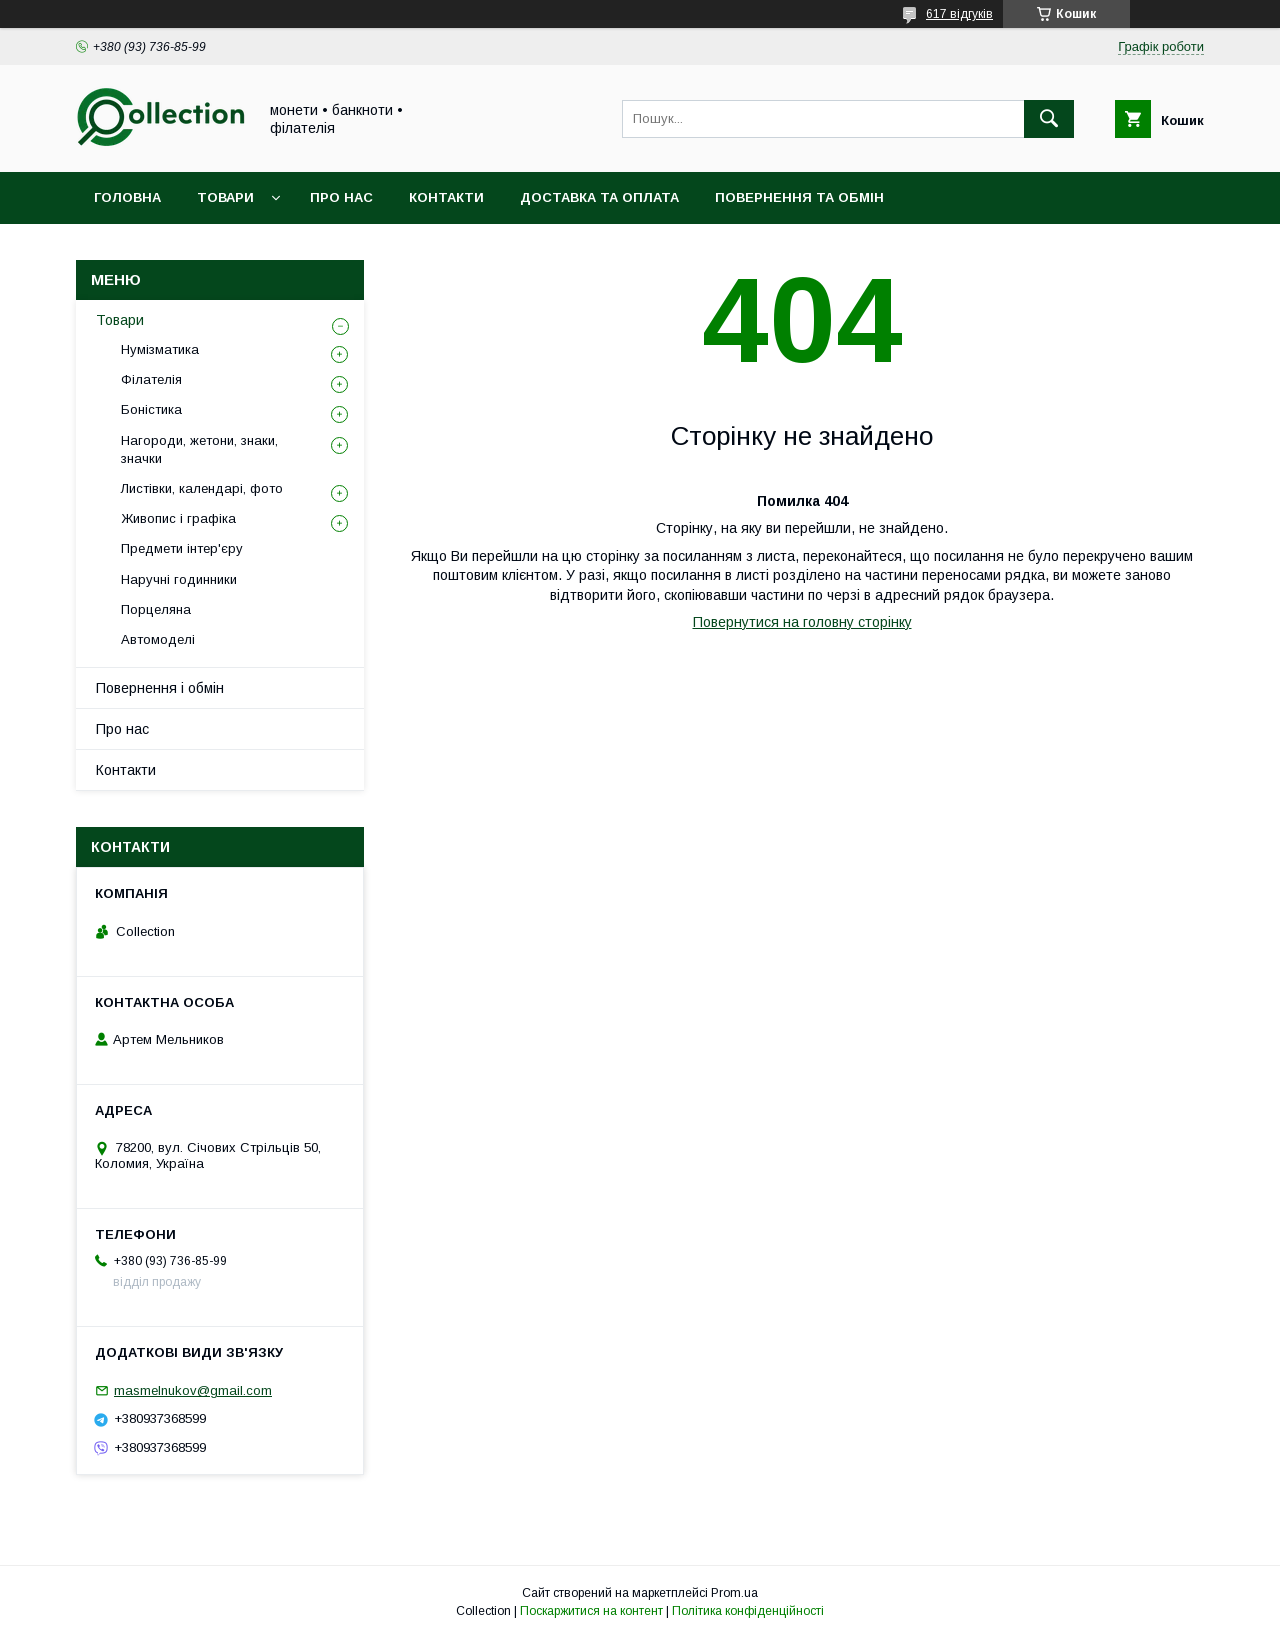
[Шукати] (1049, 119)
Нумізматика (160, 349)
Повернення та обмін (799, 197)
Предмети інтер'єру (182, 548)
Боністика (151, 409)
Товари (225, 197)
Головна (127, 197)
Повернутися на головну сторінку (802, 622)
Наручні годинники (179, 579)
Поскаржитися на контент (591, 1611)
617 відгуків (959, 14)
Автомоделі (158, 639)
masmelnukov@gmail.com (193, 1390)
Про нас (341, 197)
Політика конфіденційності (748, 1611)
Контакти (446, 197)
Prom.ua (734, 1593)
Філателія (151, 379)
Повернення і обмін (160, 688)
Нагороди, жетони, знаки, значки (199, 449)
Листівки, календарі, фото (202, 488)
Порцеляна (156, 609)
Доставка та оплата (599, 197)
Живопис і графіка (178, 518)
